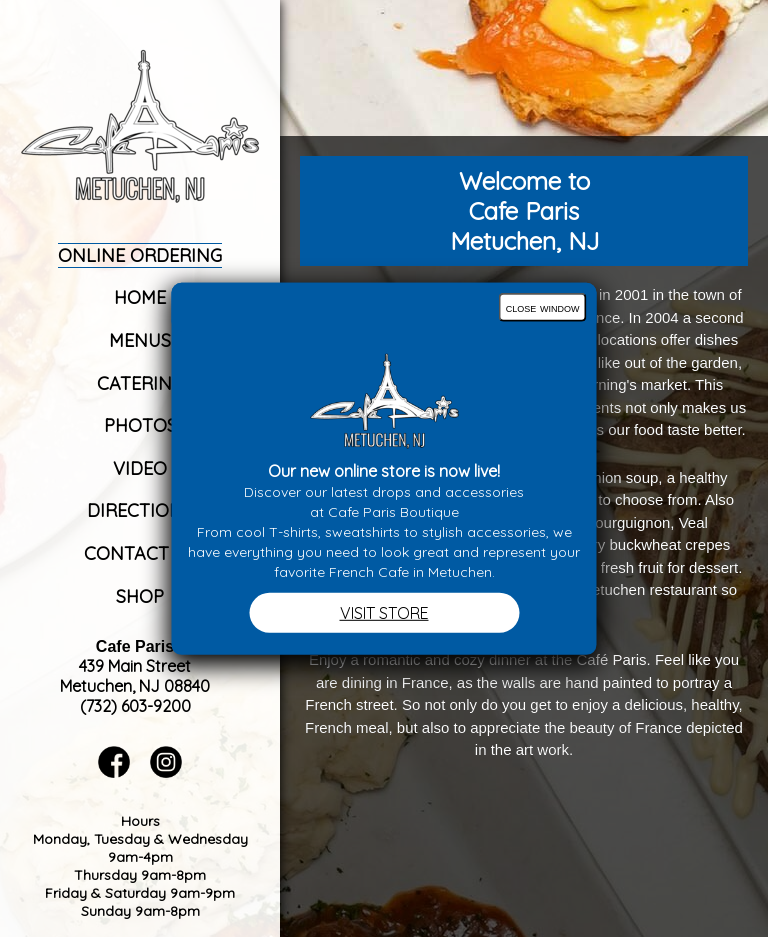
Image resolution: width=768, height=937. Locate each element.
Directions (140, 510)
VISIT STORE (384, 613)
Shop (140, 596)
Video (140, 468)
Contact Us (140, 553)
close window (543, 306)
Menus (140, 340)
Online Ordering (140, 255)
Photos (140, 425)
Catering (140, 383)
